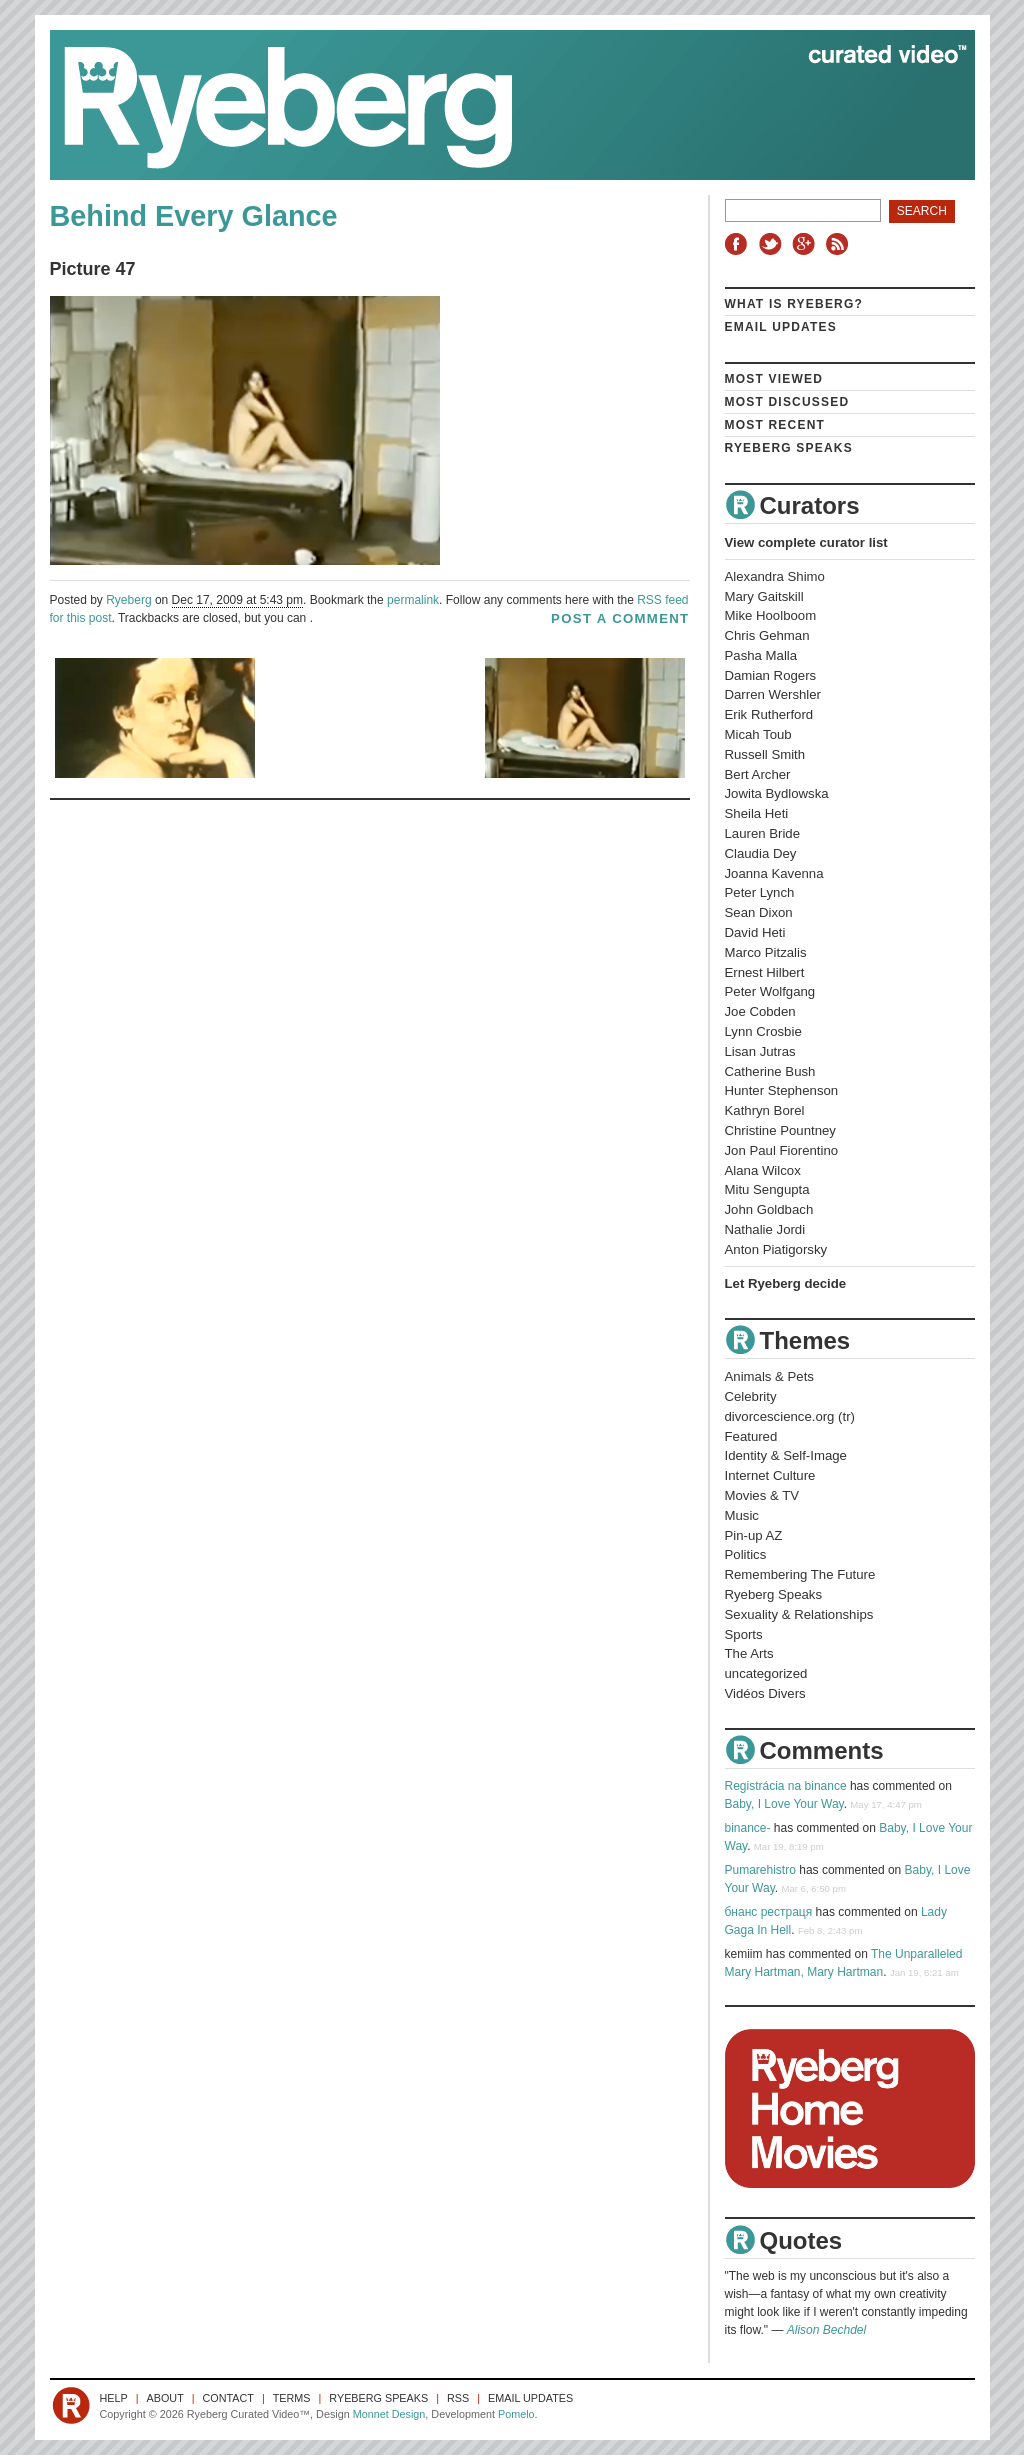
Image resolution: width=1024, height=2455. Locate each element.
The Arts (749, 1653)
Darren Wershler (773, 694)
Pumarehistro (760, 1870)
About (165, 2398)
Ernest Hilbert (765, 972)
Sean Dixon (759, 912)
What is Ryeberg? (794, 304)
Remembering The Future (800, 1574)
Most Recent (775, 425)
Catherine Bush (770, 1071)
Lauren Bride (763, 833)
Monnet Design (389, 2414)
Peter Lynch (760, 892)
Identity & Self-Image (786, 1455)
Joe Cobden (760, 1011)
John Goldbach (769, 1209)
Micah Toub (758, 734)
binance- (748, 1828)
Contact (228, 2398)
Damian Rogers (771, 675)
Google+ (806, 244)
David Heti (755, 932)
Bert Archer (758, 774)
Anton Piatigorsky (776, 1249)
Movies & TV (762, 1495)
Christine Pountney (780, 1130)
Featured (751, 1436)
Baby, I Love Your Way (784, 1804)
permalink (413, 600)
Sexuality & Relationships (799, 1614)
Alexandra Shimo (775, 576)
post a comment (620, 618)
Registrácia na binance (786, 1786)
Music (742, 1515)
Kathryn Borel (765, 1110)
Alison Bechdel (826, 2330)
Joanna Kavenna (774, 873)
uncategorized (766, 1673)
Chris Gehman (767, 635)
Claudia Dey (761, 853)
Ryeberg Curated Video (492, 105)
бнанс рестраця (769, 1912)
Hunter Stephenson (782, 1090)
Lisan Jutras (760, 1051)
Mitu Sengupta (767, 1189)
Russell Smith (765, 754)
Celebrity (751, 1396)
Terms (292, 2398)
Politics (746, 1554)
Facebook (740, 244)
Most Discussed (787, 402)
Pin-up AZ (754, 1535)
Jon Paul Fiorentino (782, 1150)
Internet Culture (770, 1475)
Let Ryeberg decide (786, 1283)
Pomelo (516, 2414)
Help (114, 2398)
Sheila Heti (757, 813)
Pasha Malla (761, 655)
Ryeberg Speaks (789, 448)
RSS (840, 244)
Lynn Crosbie (763, 1031)
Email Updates (781, 327)
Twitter (773, 244)
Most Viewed (774, 379)
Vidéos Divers (765, 1693)
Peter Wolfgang (770, 991)
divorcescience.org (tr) (790, 1416)
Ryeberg (128, 600)
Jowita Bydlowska (777, 793)
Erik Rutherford (769, 714)
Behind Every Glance (194, 216)
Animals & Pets (769, 1376)
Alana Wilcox (763, 1170)
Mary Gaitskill (764, 596)
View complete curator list (806, 542)
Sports (744, 1634)
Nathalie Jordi (765, 1229)
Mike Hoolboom (771, 615)
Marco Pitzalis (766, 952)
